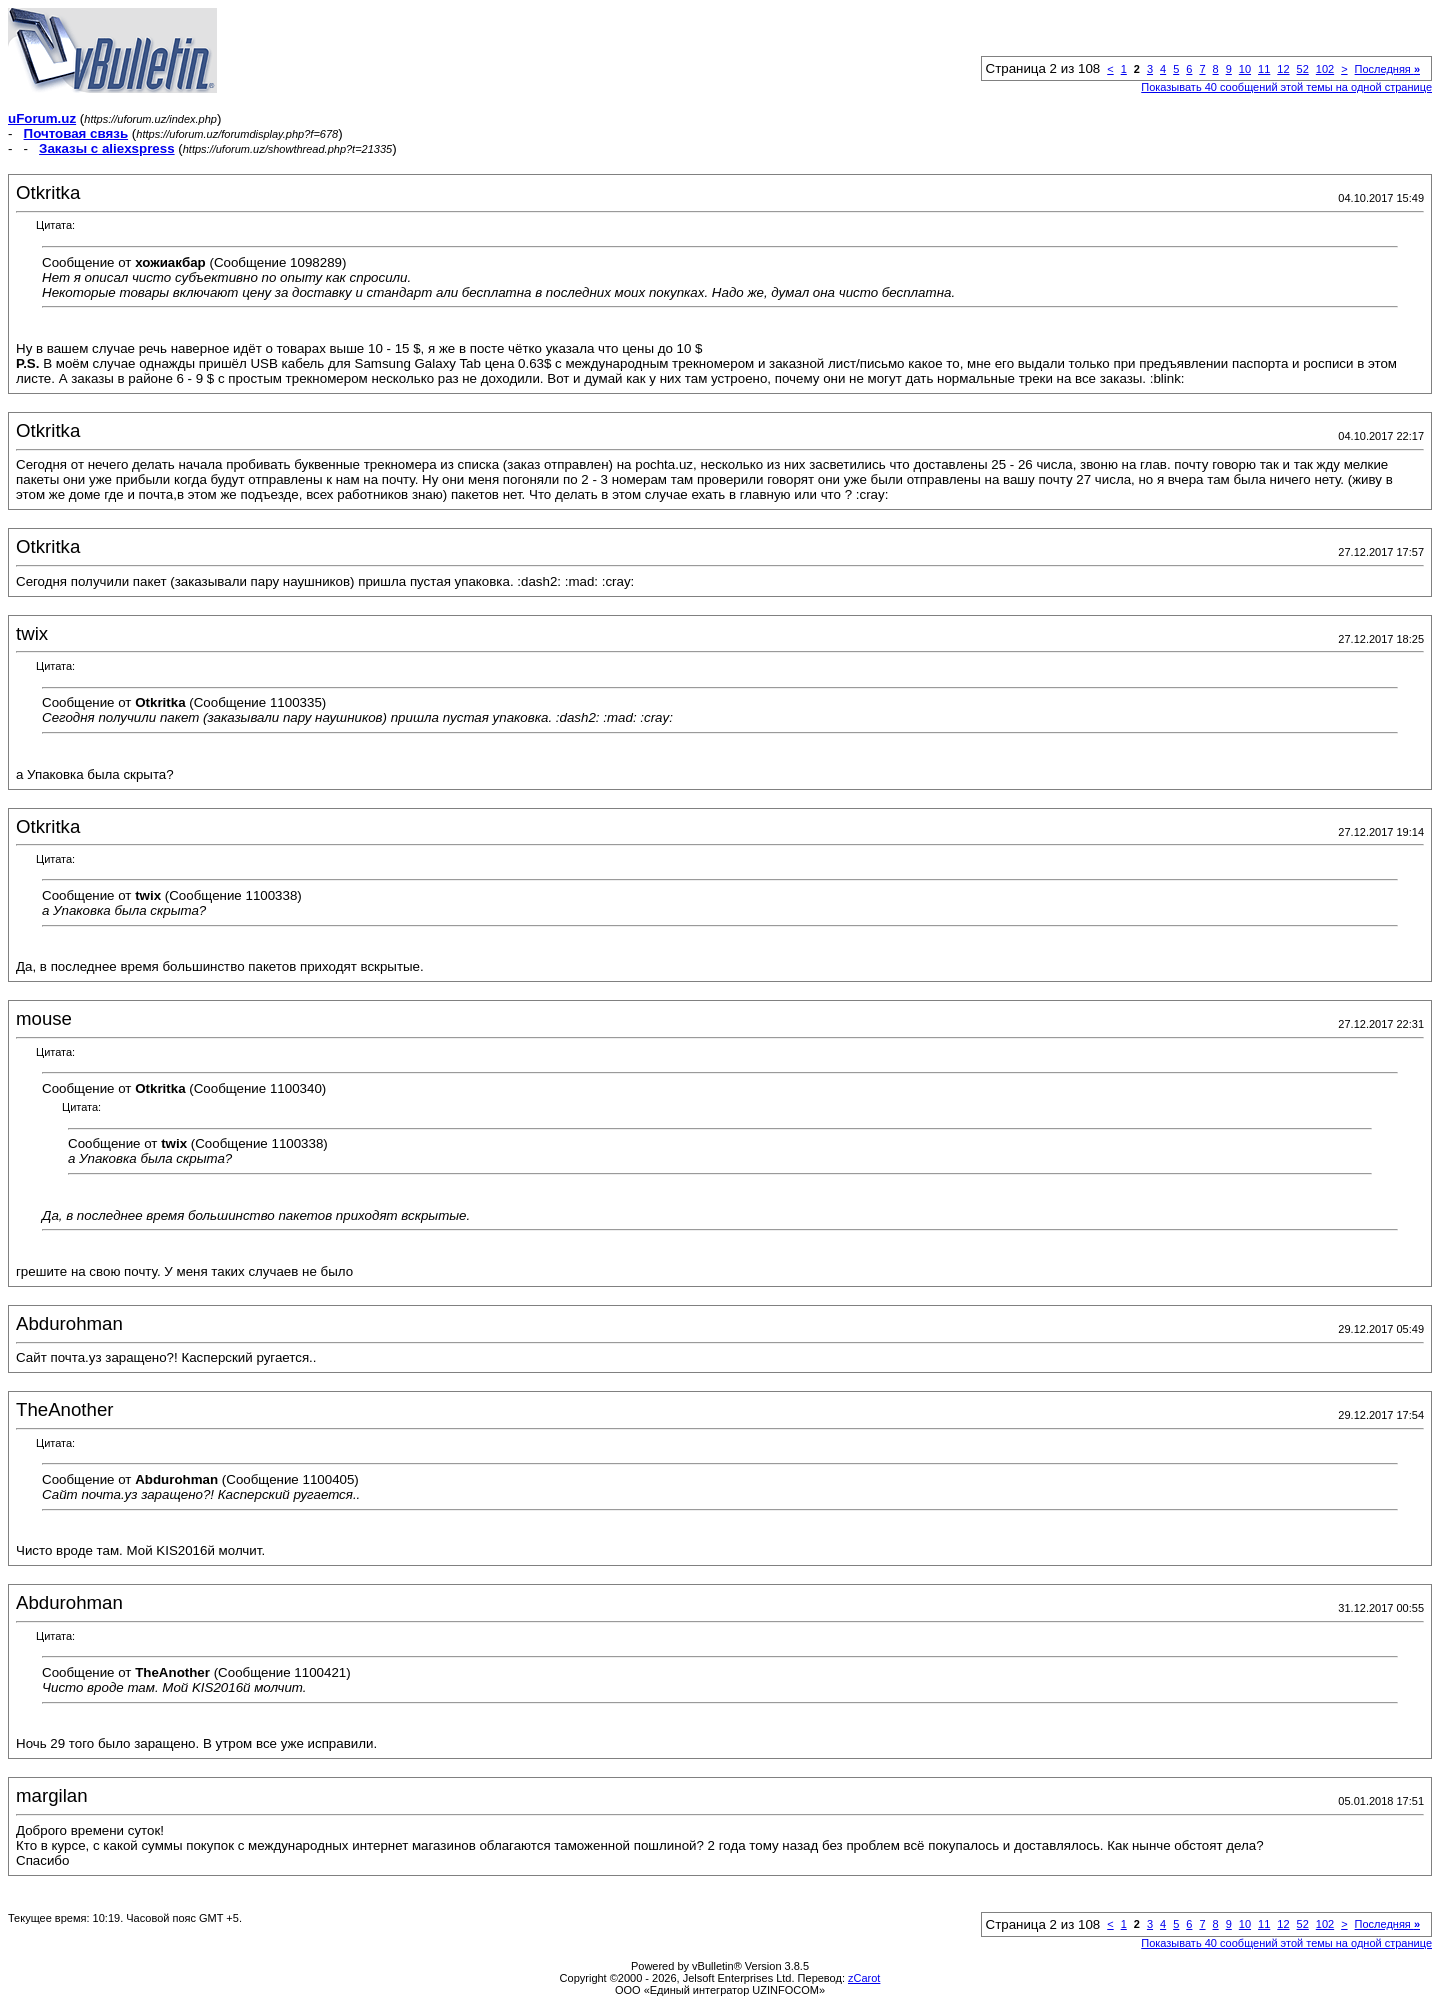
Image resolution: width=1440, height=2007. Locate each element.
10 (1245, 69)
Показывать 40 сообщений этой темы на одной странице (1286, 87)
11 (1264, 69)
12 (1283, 69)
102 (1325, 69)
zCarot (864, 1978)
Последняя (1387, 69)
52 (1303, 69)
